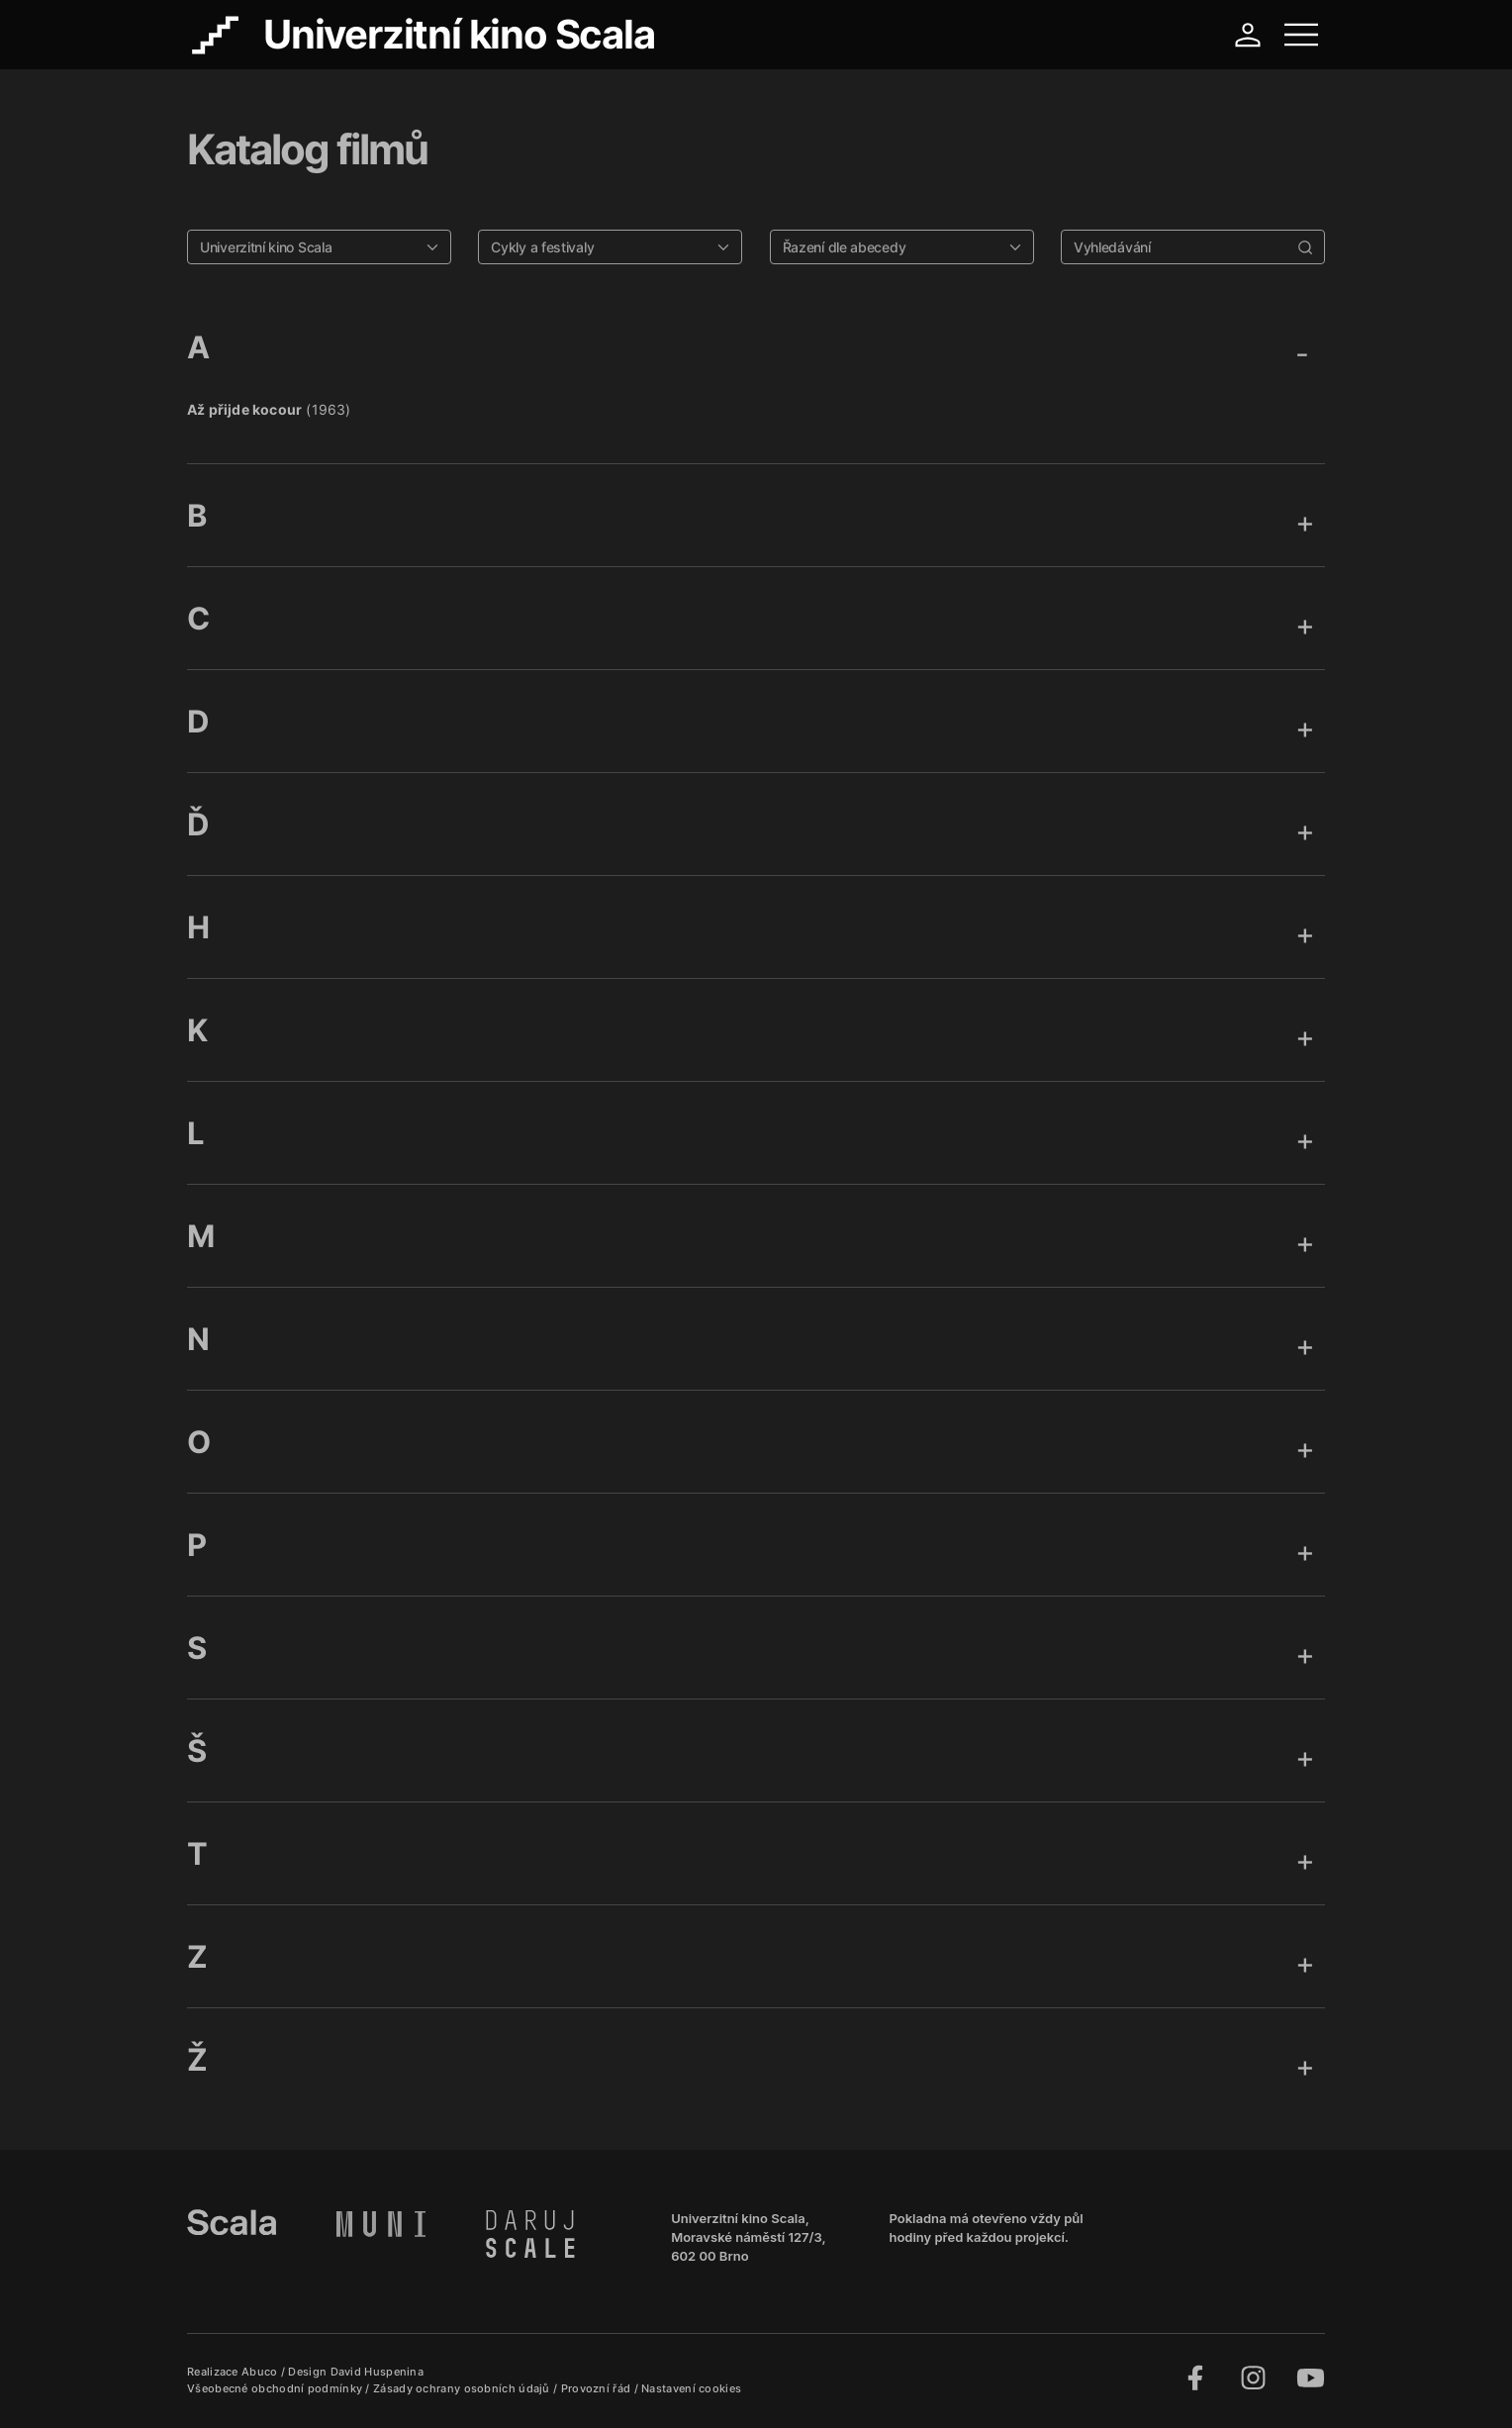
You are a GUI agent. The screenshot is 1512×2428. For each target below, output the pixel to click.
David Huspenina (378, 2372)
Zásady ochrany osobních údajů (463, 2388)
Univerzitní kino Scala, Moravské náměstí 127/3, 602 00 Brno (748, 2237)
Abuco (259, 2372)
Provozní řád (597, 2388)
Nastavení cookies (691, 2388)
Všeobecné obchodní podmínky (276, 2388)
